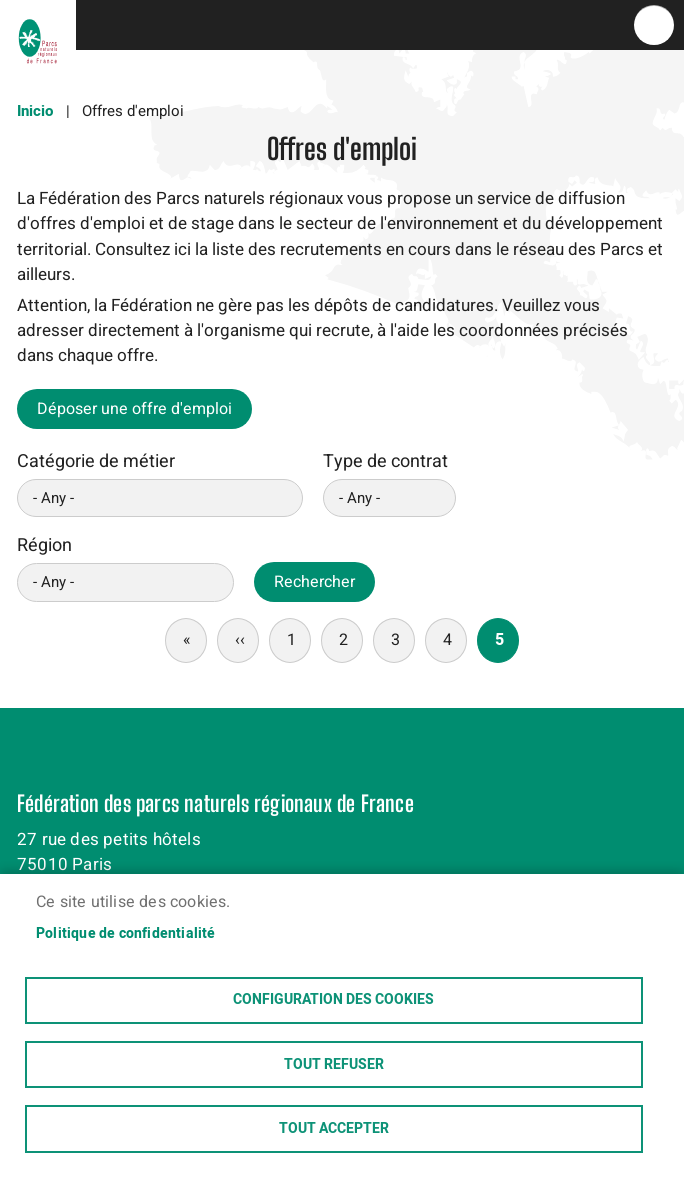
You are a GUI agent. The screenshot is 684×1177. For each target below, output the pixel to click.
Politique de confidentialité (126, 932)
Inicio (35, 111)
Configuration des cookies (333, 999)
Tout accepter (334, 1129)
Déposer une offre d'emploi (134, 409)
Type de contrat (385, 461)
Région (44, 545)
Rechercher (314, 582)
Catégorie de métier (96, 461)
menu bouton (654, 25)
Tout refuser (334, 1064)
